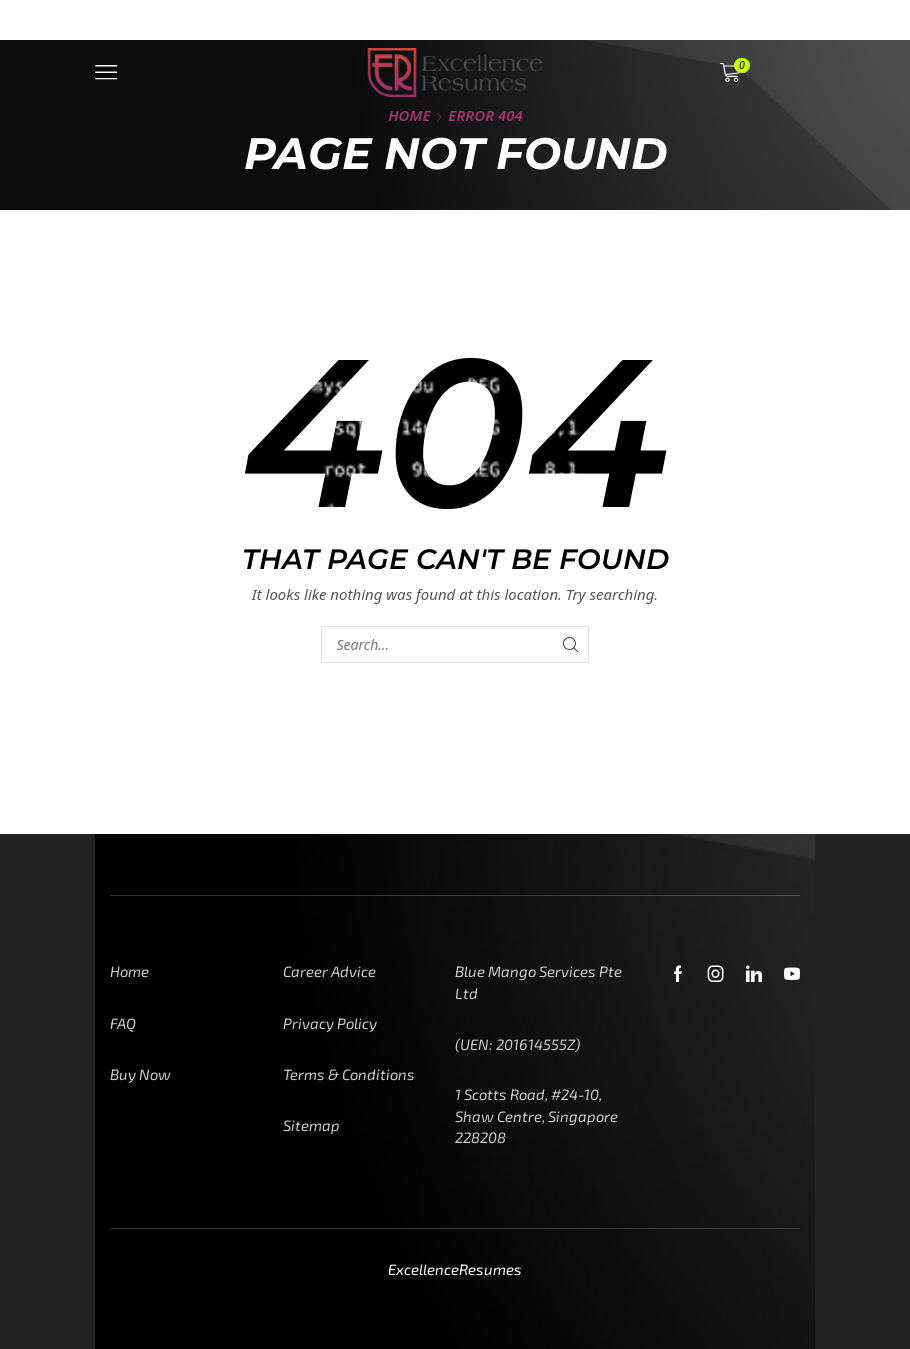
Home (409, 115)
